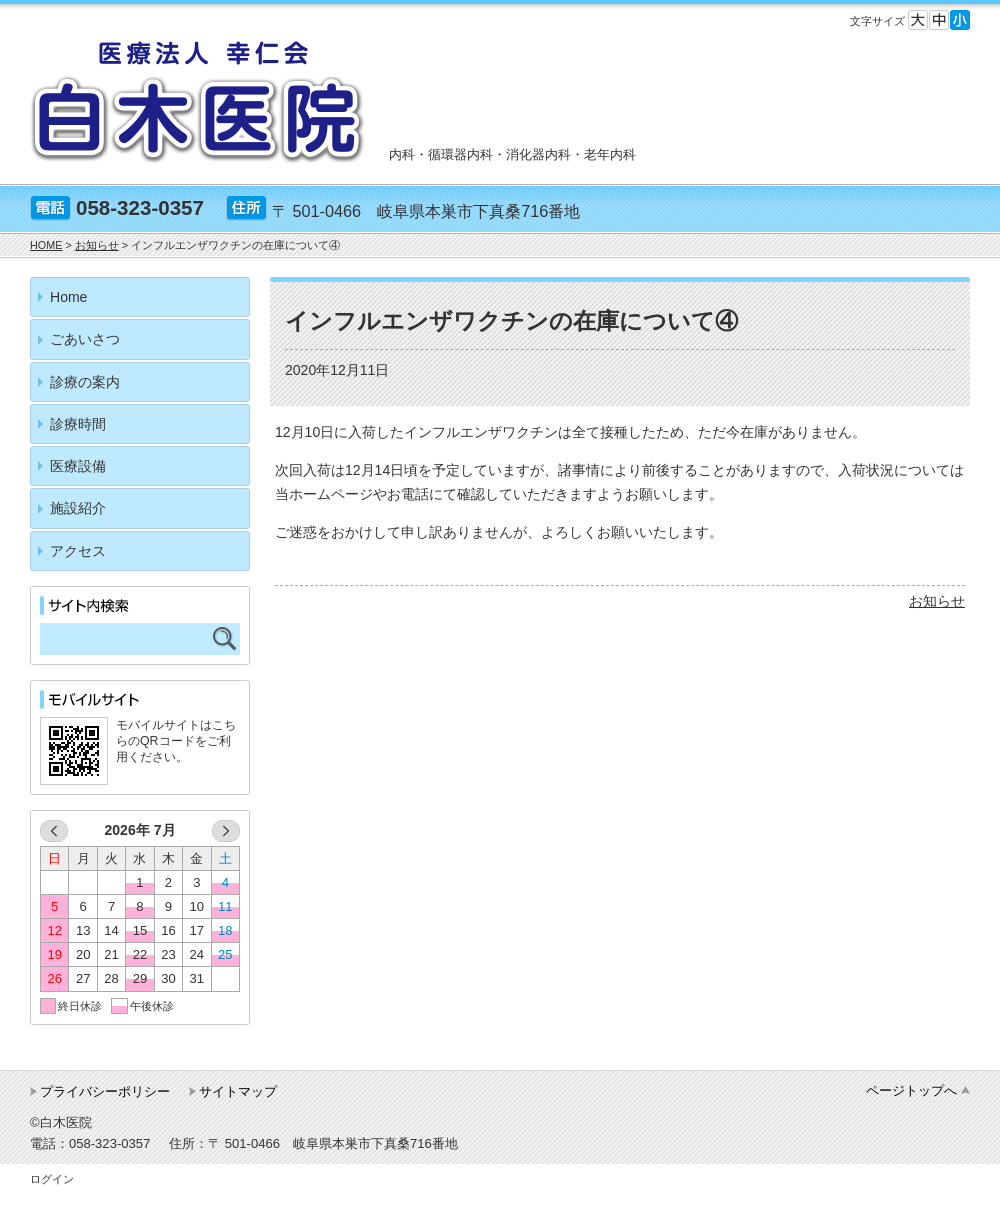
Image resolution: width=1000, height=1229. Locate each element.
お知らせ (937, 601)
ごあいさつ (85, 339)
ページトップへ (911, 1090)
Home (68, 297)
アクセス (78, 551)
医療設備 (78, 466)
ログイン (52, 1179)
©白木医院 (61, 1122)
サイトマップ (238, 1091)
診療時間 (78, 424)
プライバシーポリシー (105, 1091)
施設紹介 (78, 508)
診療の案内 (85, 382)
